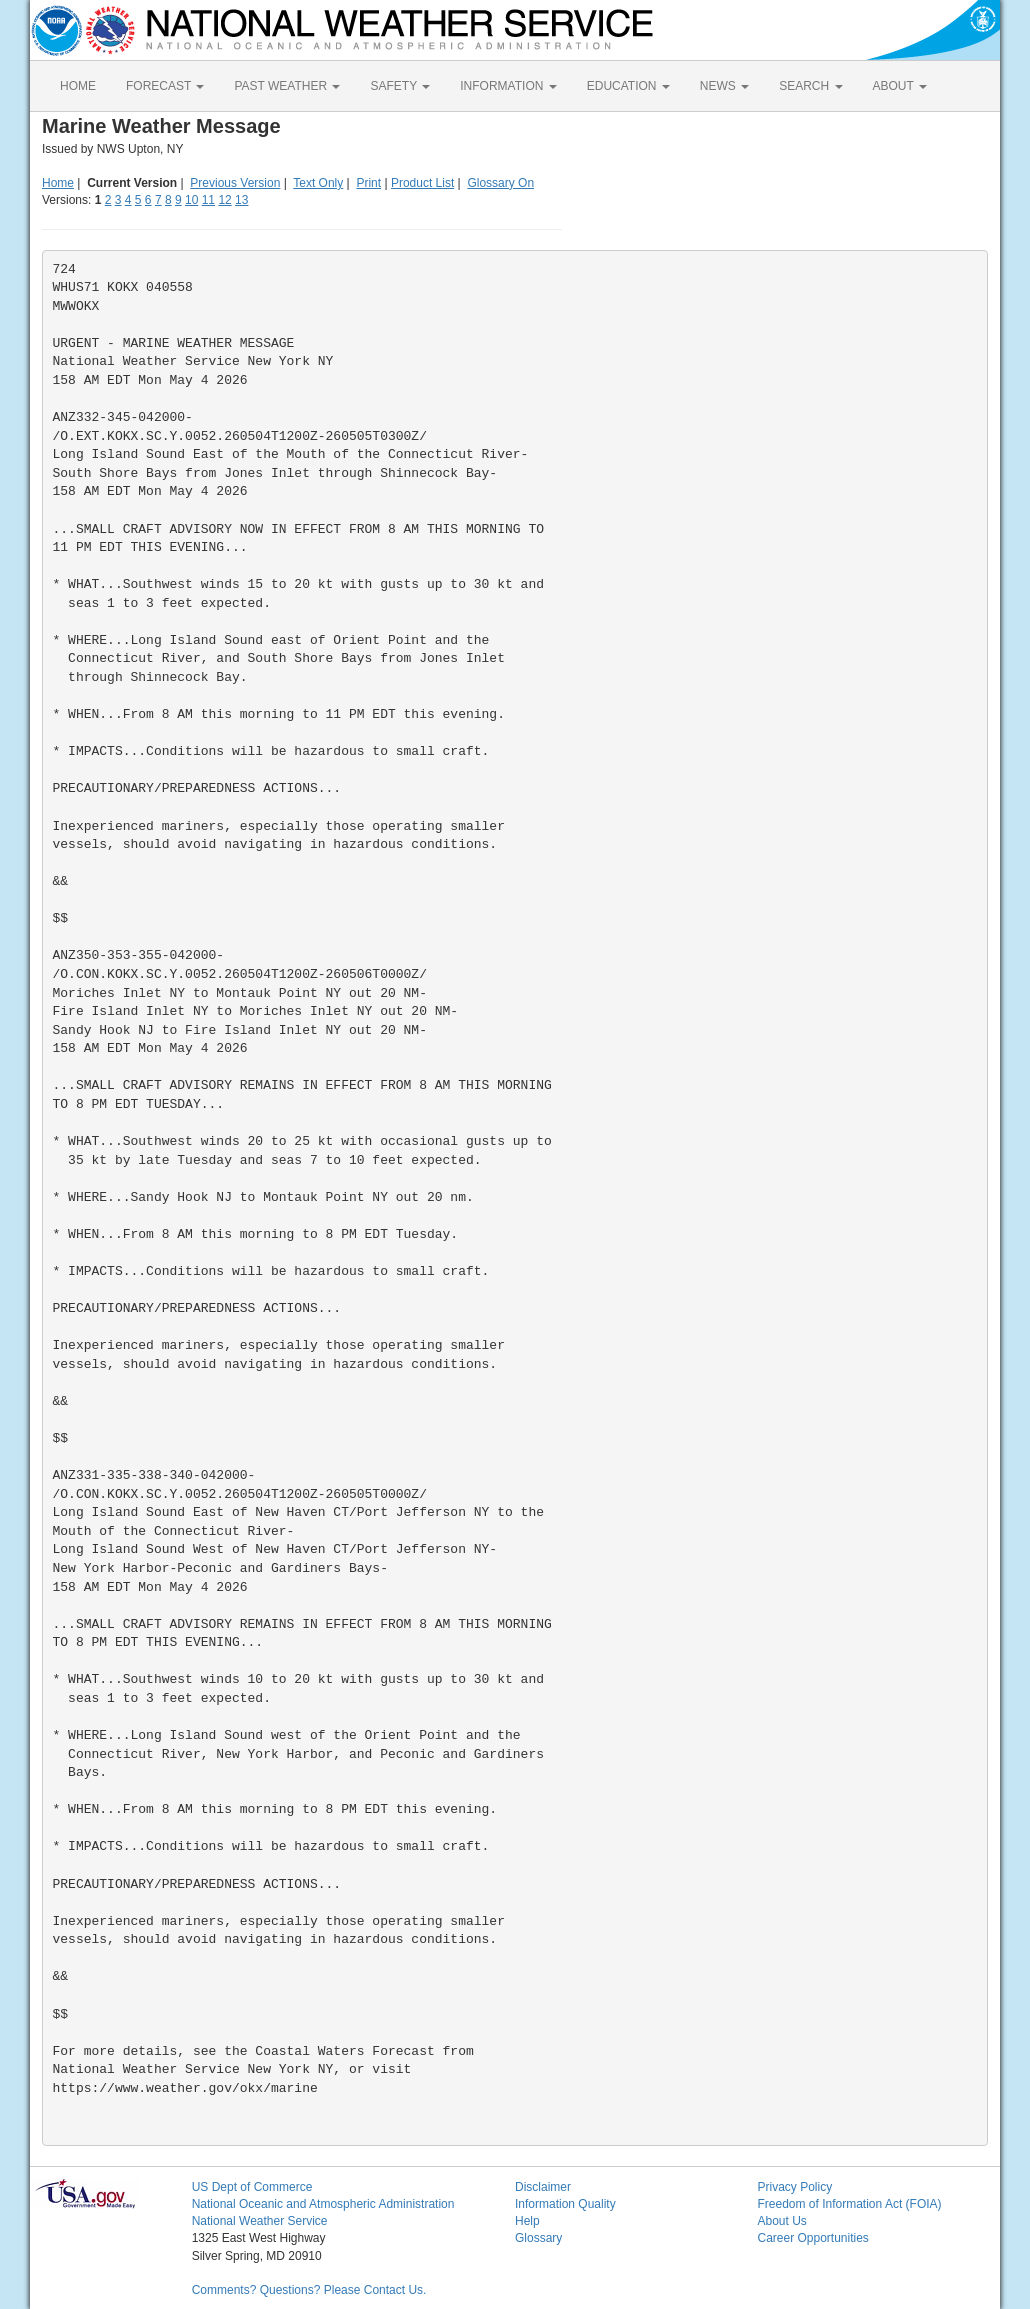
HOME (78, 86)
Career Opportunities (812, 2238)
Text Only (318, 183)
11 (208, 200)
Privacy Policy (794, 2187)
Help (527, 2221)
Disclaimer (543, 2187)
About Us (781, 2221)
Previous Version (235, 183)
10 (191, 200)
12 (224, 200)
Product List (422, 183)
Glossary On (500, 183)
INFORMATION (508, 86)
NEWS (724, 86)
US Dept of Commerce (252, 2187)
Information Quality (565, 2204)
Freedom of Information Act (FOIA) (849, 2204)
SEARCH (810, 86)
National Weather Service (260, 2221)
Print (368, 183)
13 (241, 200)
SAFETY (400, 86)
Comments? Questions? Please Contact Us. (309, 2290)
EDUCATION (628, 86)
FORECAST (165, 86)
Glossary (538, 2238)
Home (58, 183)
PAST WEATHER (287, 86)
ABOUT (900, 86)
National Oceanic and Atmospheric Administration (323, 2204)
